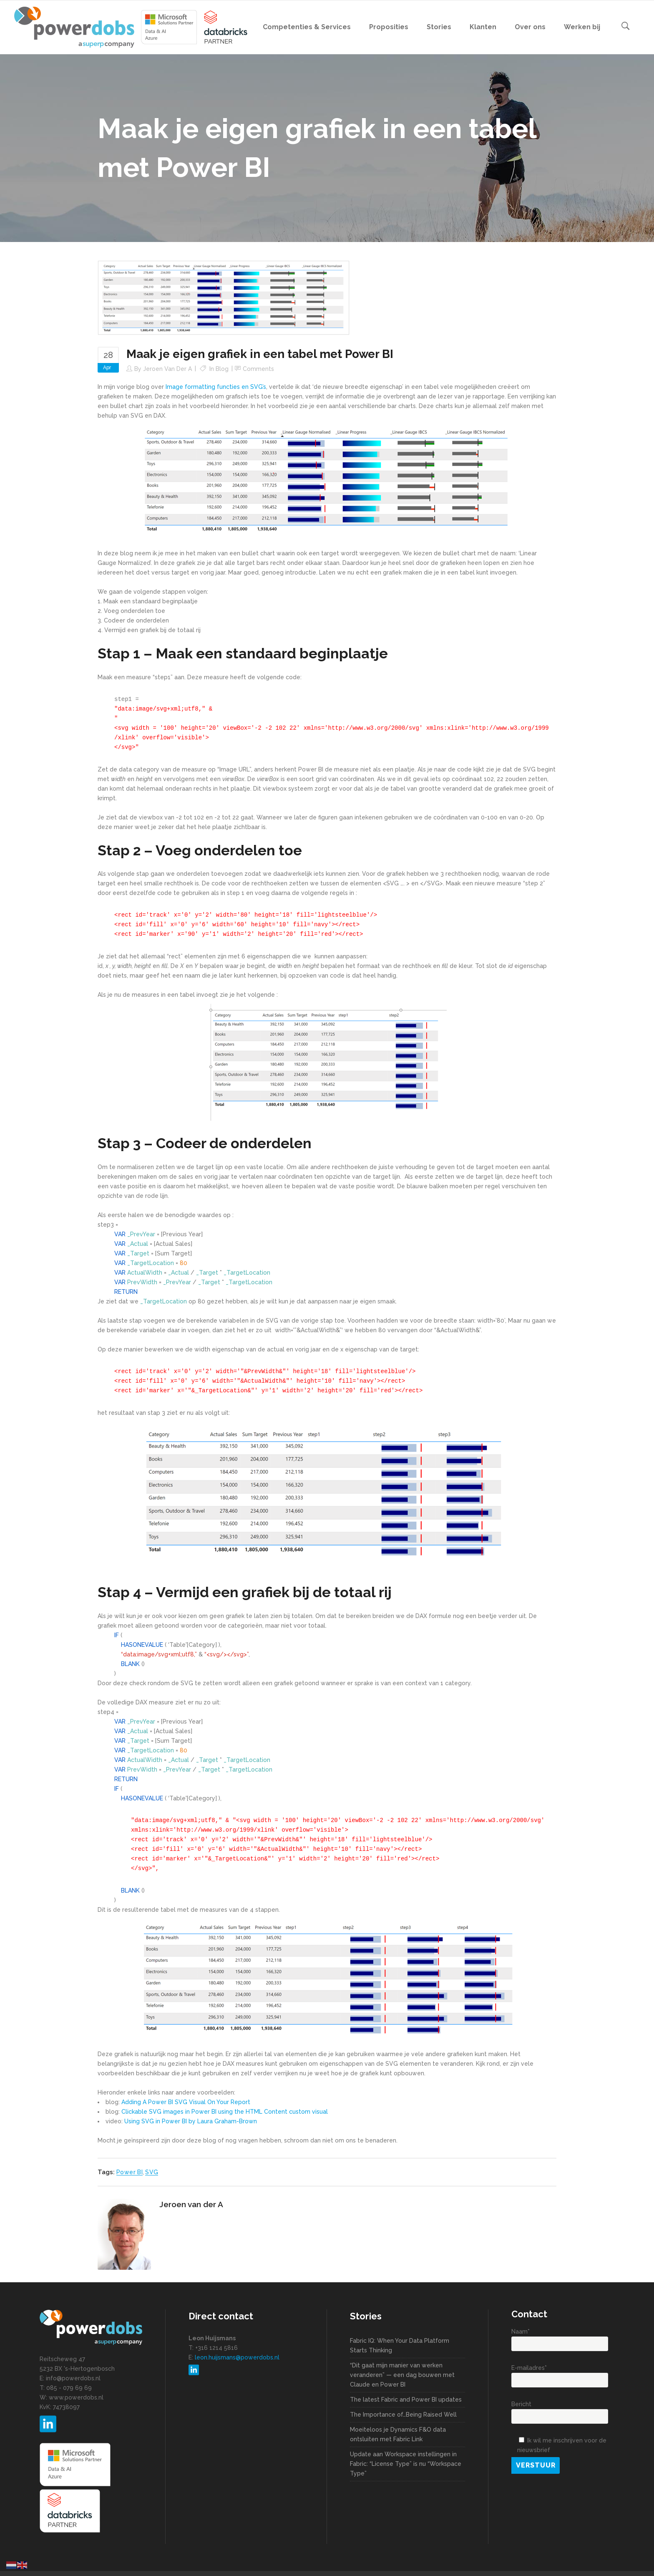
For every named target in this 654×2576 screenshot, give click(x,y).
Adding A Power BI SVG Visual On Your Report (185, 2102)
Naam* (559, 2337)
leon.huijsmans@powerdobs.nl (237, 2357)
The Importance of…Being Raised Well (403, 2414)
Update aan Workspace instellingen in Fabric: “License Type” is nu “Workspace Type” (405, 2464)
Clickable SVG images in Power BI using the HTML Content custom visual (224, 2111)
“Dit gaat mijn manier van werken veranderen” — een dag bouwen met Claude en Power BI (402, 2375)
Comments (258, 368)
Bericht (559, 2410)
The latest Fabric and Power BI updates (406, 2399)
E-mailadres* (559, 2374)
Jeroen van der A (167, 368)
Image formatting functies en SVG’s (216, 386)
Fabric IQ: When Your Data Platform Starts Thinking (399, 2345)
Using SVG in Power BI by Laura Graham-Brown (190, 2121)
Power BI (129, 2172)
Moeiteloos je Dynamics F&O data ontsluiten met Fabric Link (398, 2434)
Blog (222, 368)
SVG (151, 2172)
